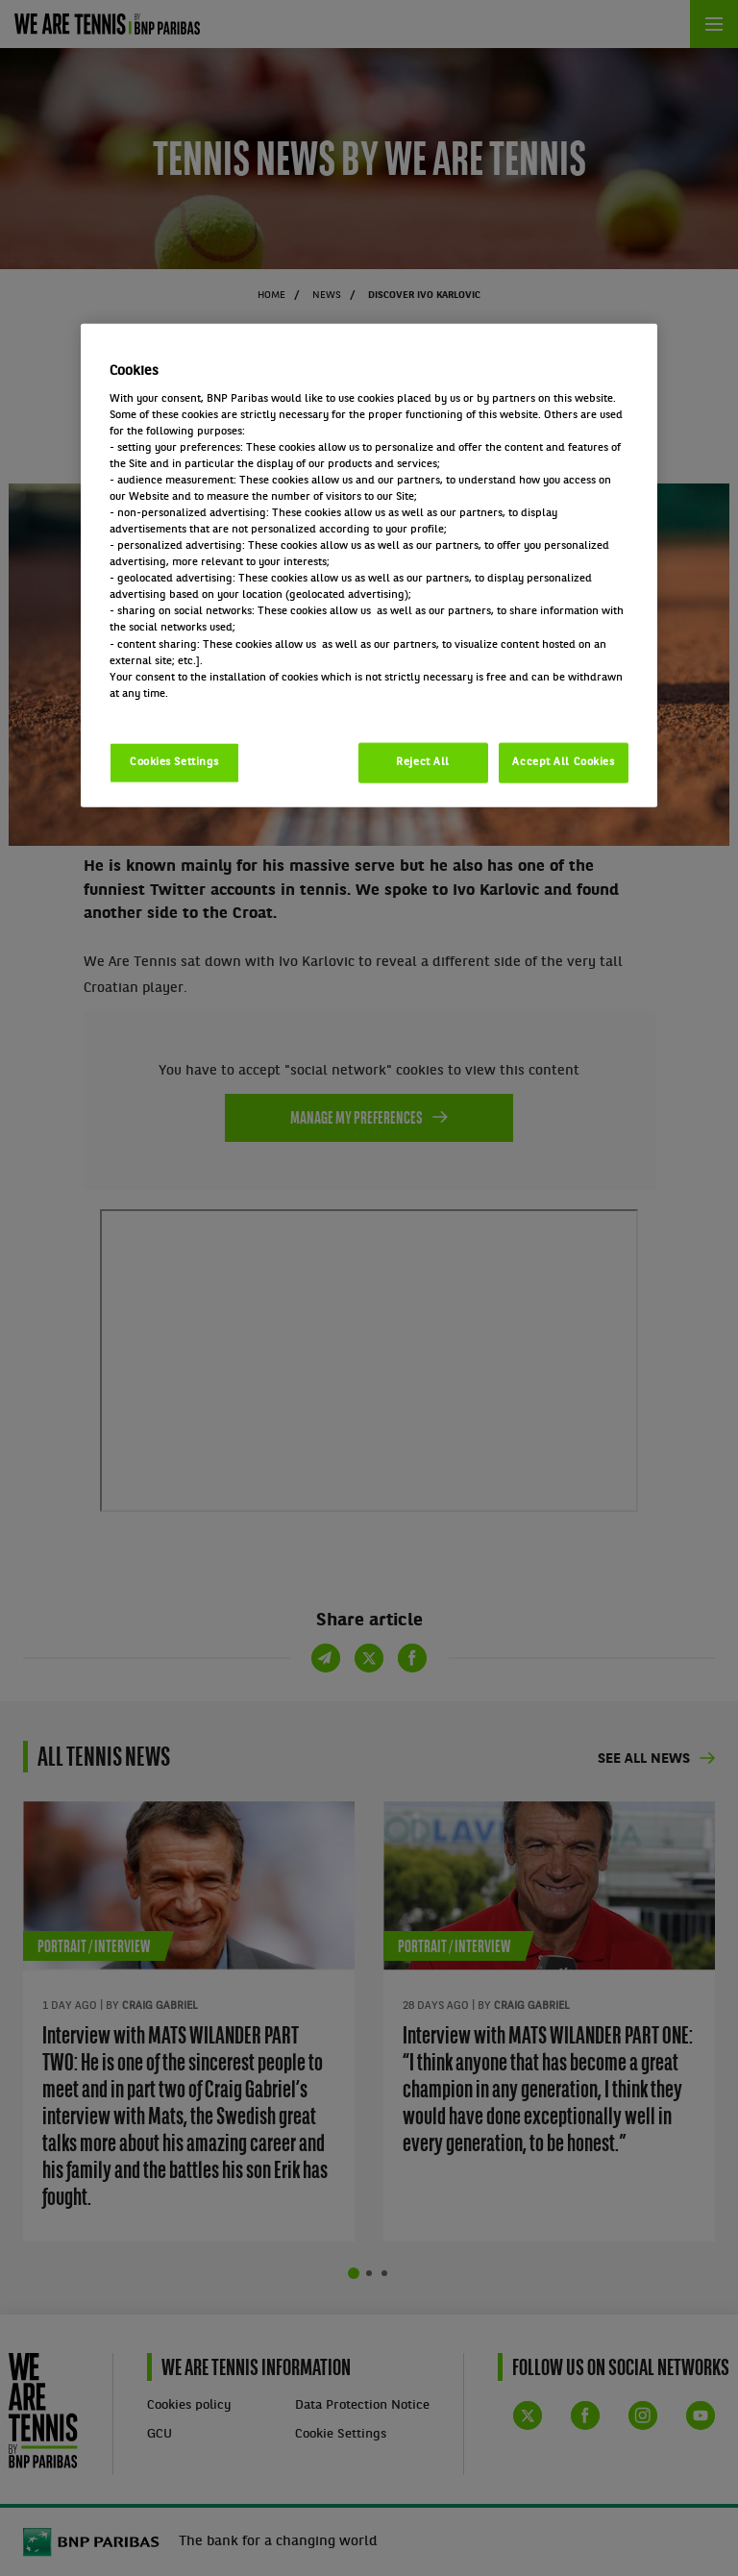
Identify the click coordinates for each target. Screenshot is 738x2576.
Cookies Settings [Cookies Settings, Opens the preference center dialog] (174, 761)
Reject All (423, 761)
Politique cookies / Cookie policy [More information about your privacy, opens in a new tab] (194, 709)
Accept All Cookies (563, 761)
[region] (369, 565)
